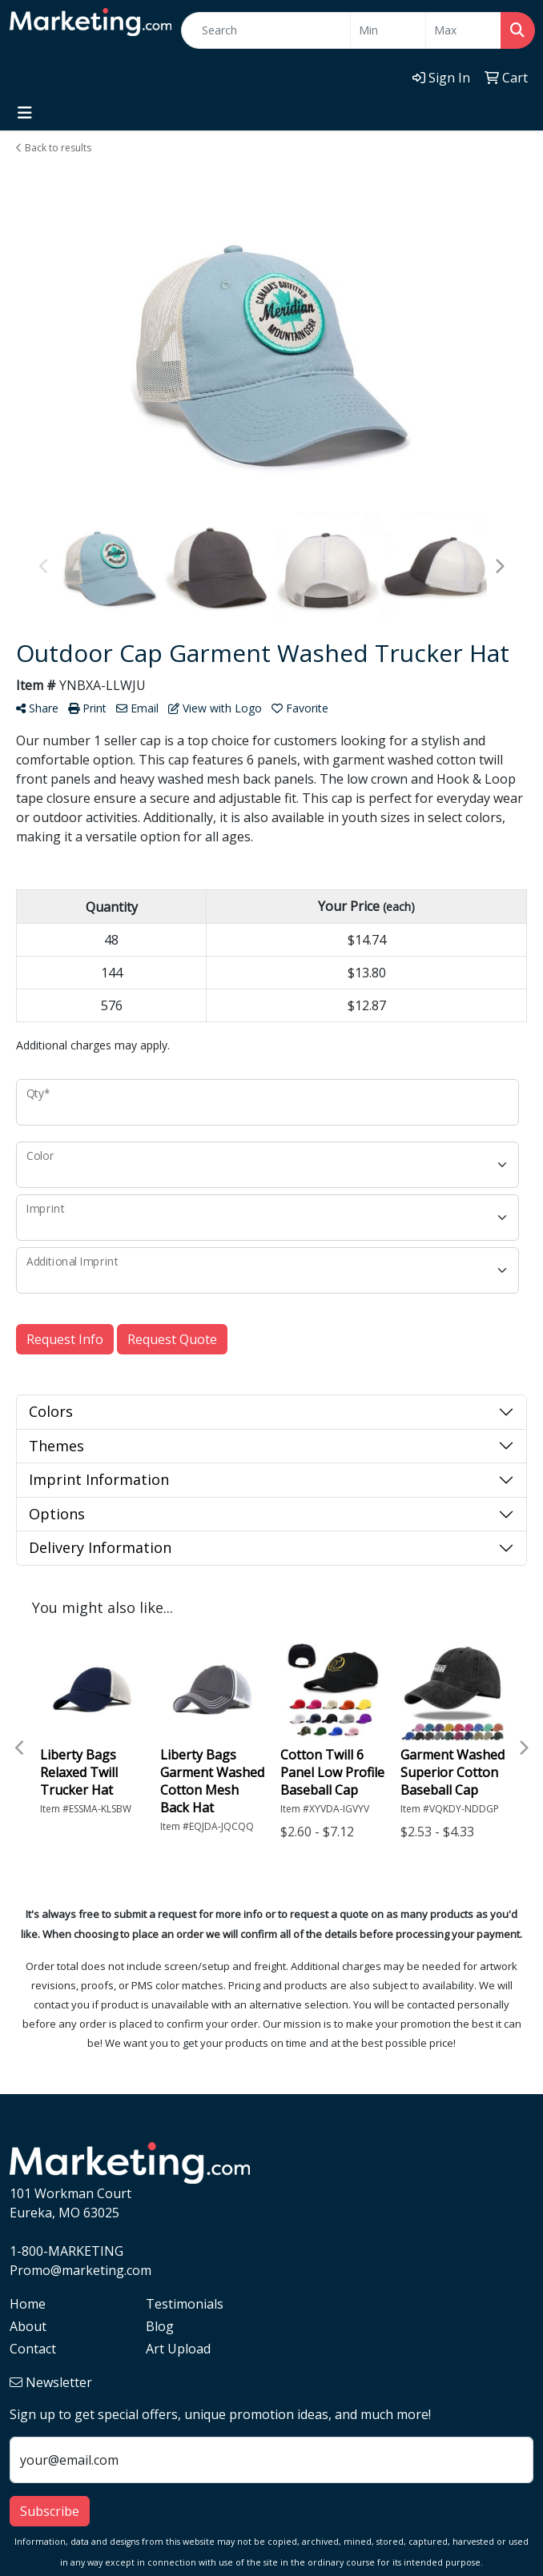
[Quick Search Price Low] (388, 30)
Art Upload (178, 2348)
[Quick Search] (266, 30)
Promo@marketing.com (80, 2270)
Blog (160, 2326)
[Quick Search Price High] (463, 30)
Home (28, 2304)
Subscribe (49, 2511)
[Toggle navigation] (25, 113)
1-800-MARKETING (66, 2251)
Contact (33, 2348)
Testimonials (184, 2304)
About (28, 2326)
